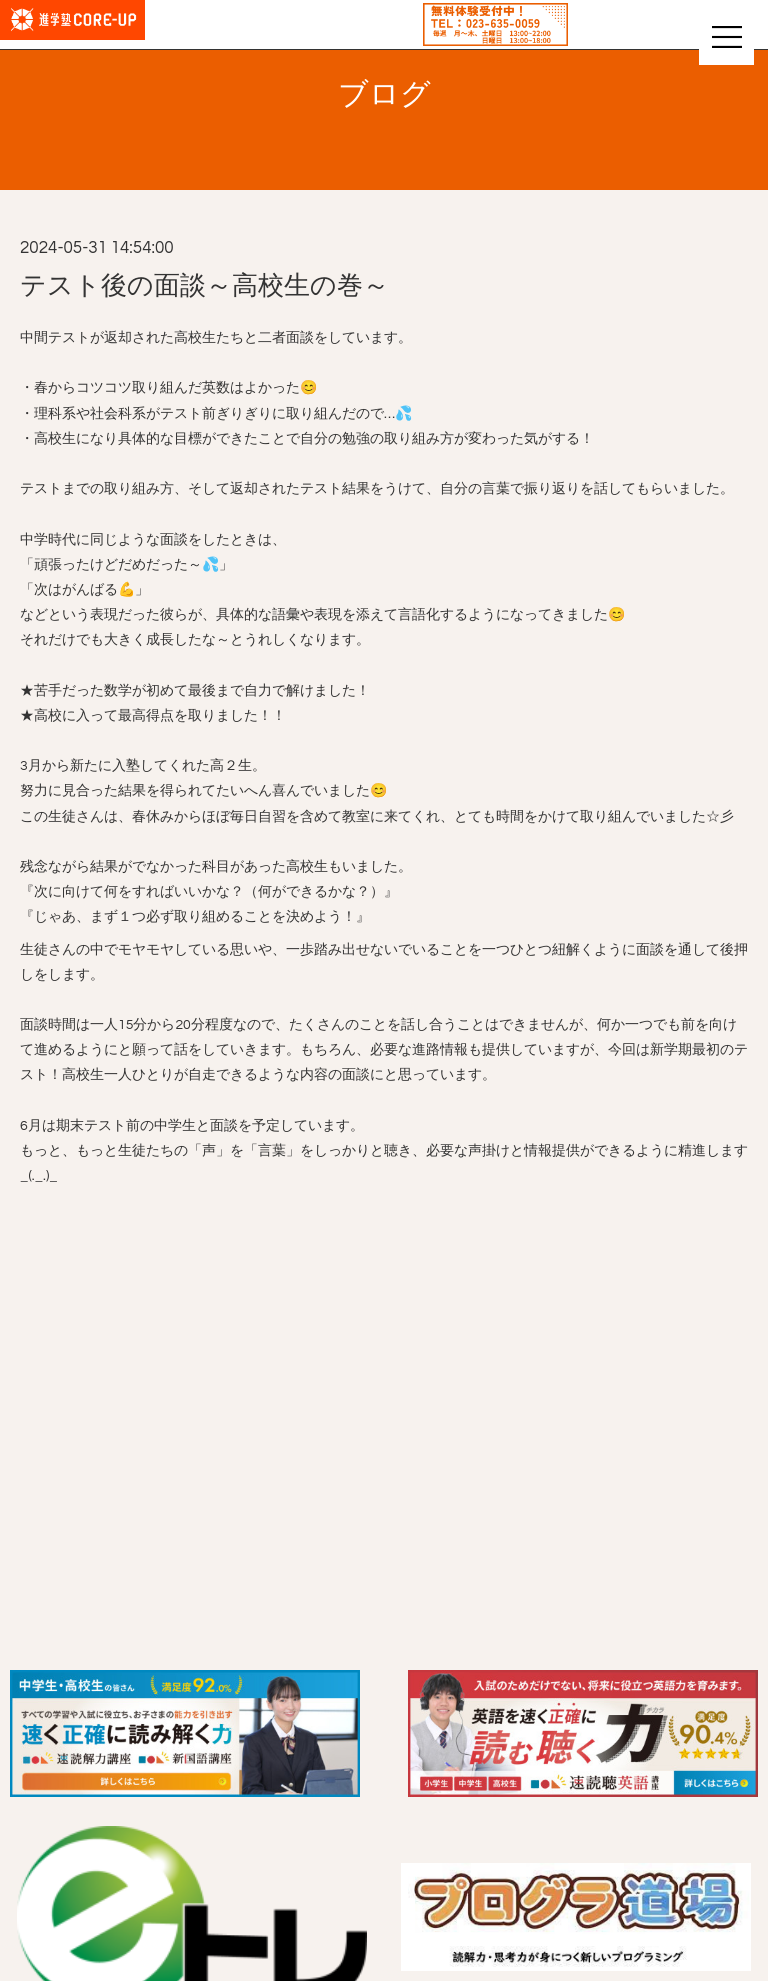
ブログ (384, 94)
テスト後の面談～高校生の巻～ (204, 286)
